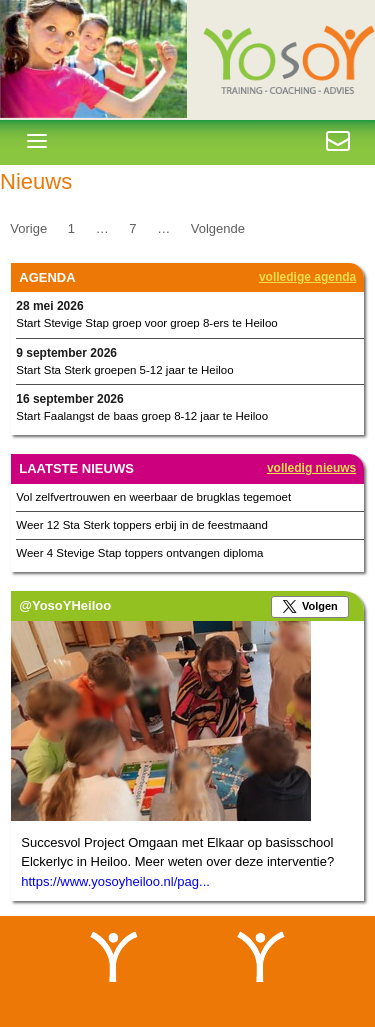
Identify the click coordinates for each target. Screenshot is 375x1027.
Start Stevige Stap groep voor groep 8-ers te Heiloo (146, 323)
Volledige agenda (307, 277)
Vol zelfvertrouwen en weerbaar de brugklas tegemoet (153, 497)
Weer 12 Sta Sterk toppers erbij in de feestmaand (142, 525)
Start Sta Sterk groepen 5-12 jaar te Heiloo (124, 370)
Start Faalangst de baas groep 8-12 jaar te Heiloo (142, 416)
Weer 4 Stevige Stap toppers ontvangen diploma (139, 553)
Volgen (320, 606)
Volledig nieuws (311, 468)
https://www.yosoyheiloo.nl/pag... (115, 881)
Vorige (28, 227)
